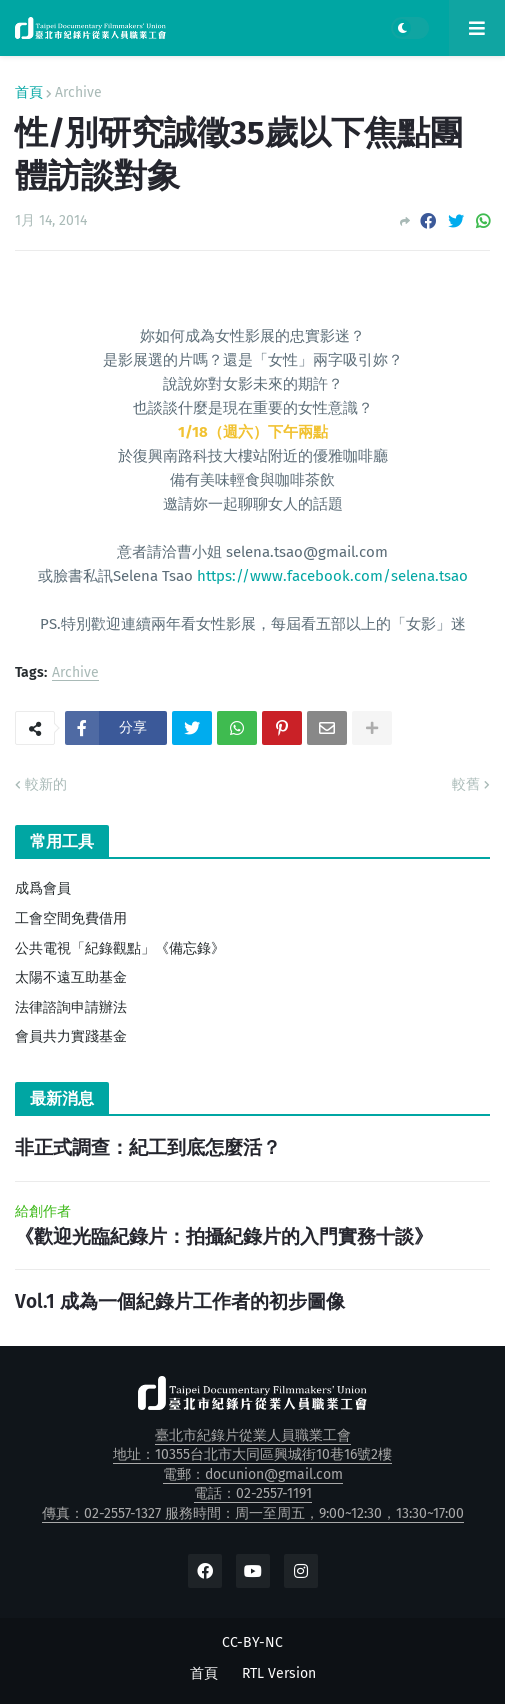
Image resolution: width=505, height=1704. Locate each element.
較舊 (466, 784)
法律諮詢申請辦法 (71, 1007)
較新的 (46, 784)
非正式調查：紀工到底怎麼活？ (148, 1147)
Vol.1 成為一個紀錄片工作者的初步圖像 (180, 1301)
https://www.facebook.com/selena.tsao (332, 576)
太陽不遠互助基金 (71, 977)
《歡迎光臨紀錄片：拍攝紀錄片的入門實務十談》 (224, 1236)
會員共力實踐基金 (71, 1036)
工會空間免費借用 (71, 918)
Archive (78, 93)
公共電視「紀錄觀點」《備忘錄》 (120, 948)
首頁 (29, 93)
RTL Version (279, 1673)
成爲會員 (43, 888)
